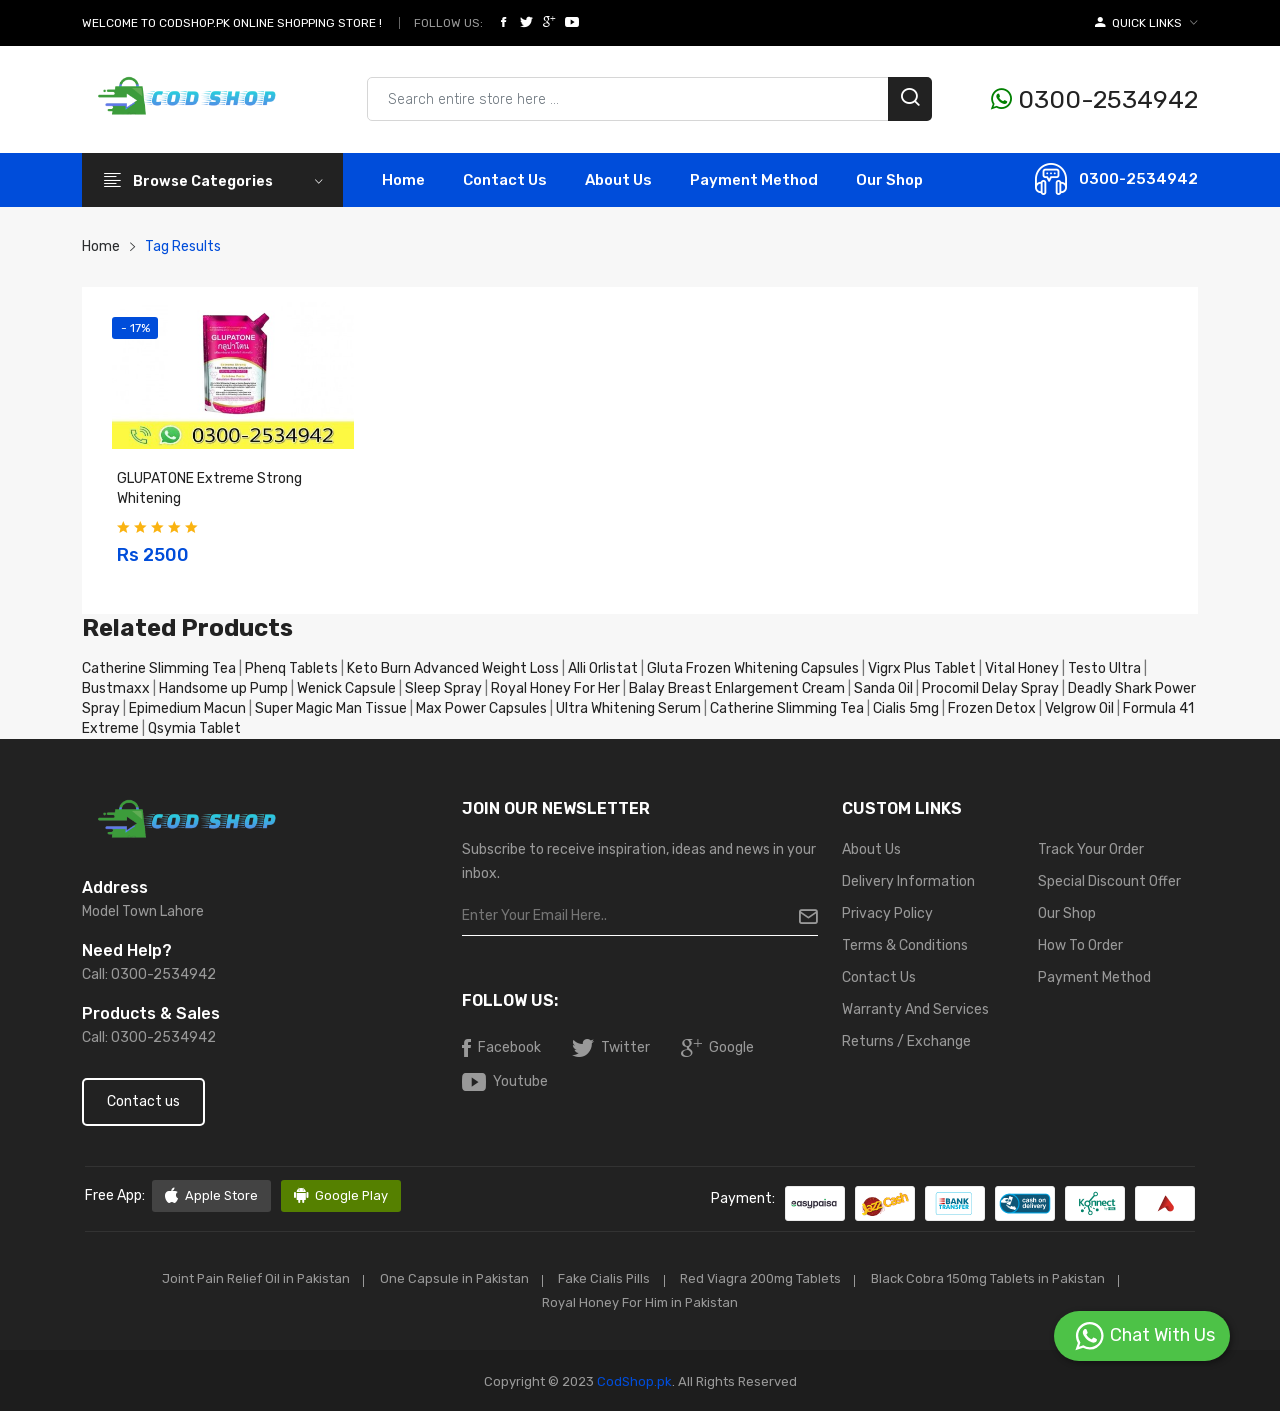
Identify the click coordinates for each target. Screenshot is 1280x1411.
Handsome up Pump (223, 688)
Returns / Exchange (906, 1041)
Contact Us (879, 977)
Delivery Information (908, 881)
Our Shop (889, 180)
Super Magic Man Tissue (331, 708)
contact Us (505, 180)
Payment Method (754, 180)
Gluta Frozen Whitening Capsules (753, 668)
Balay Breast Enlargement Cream (737, 688)
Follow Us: (448, 23)
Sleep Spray (443, 688)
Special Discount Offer (1109, 881)
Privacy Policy (887, 913)
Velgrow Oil (1079, 708)
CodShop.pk (633, 1379)
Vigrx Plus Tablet (922, 668)
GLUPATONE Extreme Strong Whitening (209, 488)
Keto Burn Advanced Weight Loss (453, 668)
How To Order (1080, 945)
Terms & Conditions (905, 945)
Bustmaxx (116, 688)
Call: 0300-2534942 (149, 974)
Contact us (143, 1101)
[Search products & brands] (649, 99)
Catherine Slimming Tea (159, 668)
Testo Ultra (1104, 668)
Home (403, 180)
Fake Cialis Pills (604, 1278)
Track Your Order (1091, 849)
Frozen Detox (992, 708)
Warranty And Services (915, 1009)
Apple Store (211, 1196)
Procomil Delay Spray (990, 688)
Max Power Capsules (481, 708)
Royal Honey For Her (555, 688)
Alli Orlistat (603, 668)
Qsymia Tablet (194, 728)
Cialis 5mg (906, 708)
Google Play (341, 1196)
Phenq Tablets (291, 668)
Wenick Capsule (346, 688)
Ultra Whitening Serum (628, 708)
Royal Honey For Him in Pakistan (640, 1301)
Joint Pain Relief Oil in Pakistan (244, 1278)
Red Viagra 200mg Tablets (765, 1278)
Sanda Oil (885, 688)
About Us (618, 180)
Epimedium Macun (187, 708)
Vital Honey (1022, 668)
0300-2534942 (1094, 99)
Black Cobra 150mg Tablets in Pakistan (997, 1278)
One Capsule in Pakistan (448, 1278)
